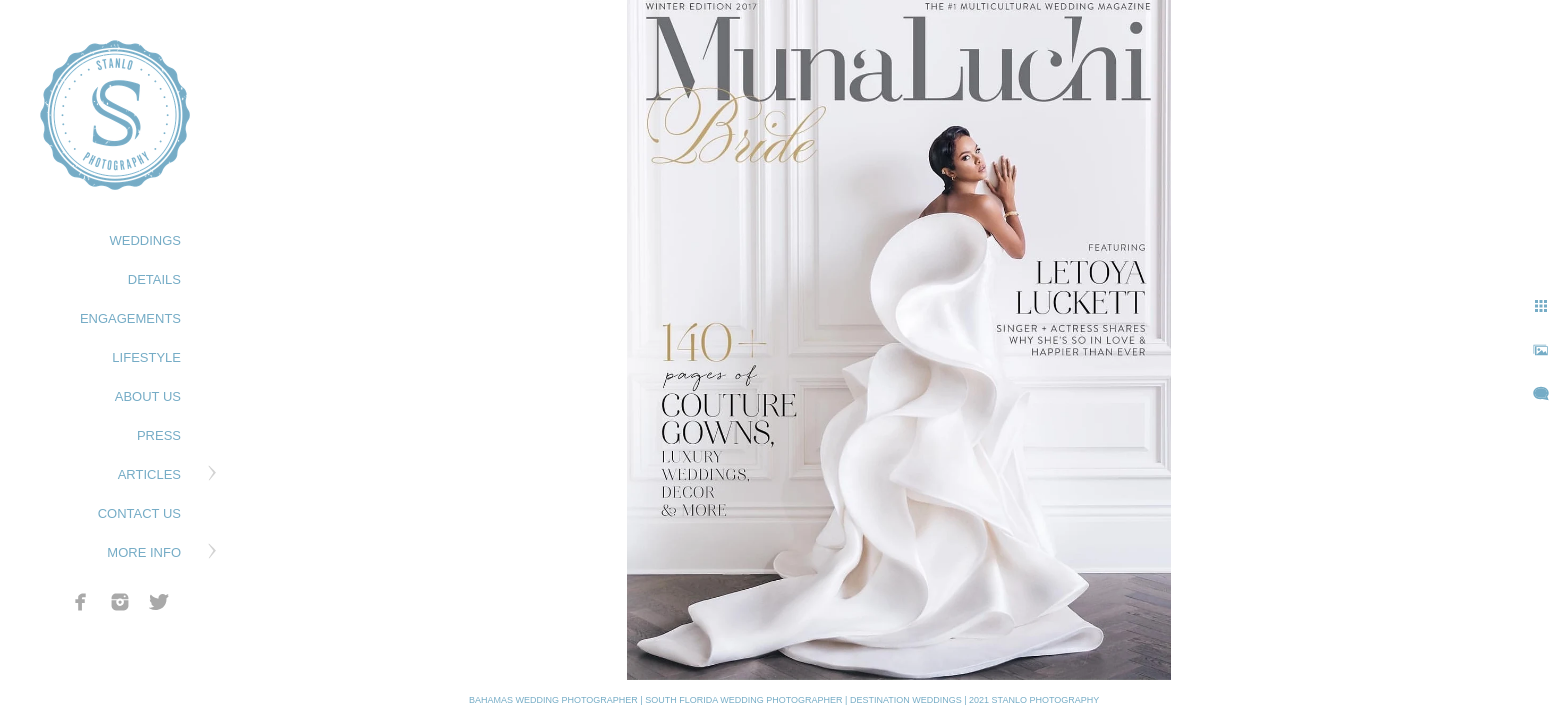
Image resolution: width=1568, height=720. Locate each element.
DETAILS (154, 279)
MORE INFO (144, 552)
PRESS (159, 435)
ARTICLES (149, 474)
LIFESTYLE (146, 357)
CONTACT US (139, 513)
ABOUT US (148, 396)
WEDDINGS (146, 240)
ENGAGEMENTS (130, 318)
